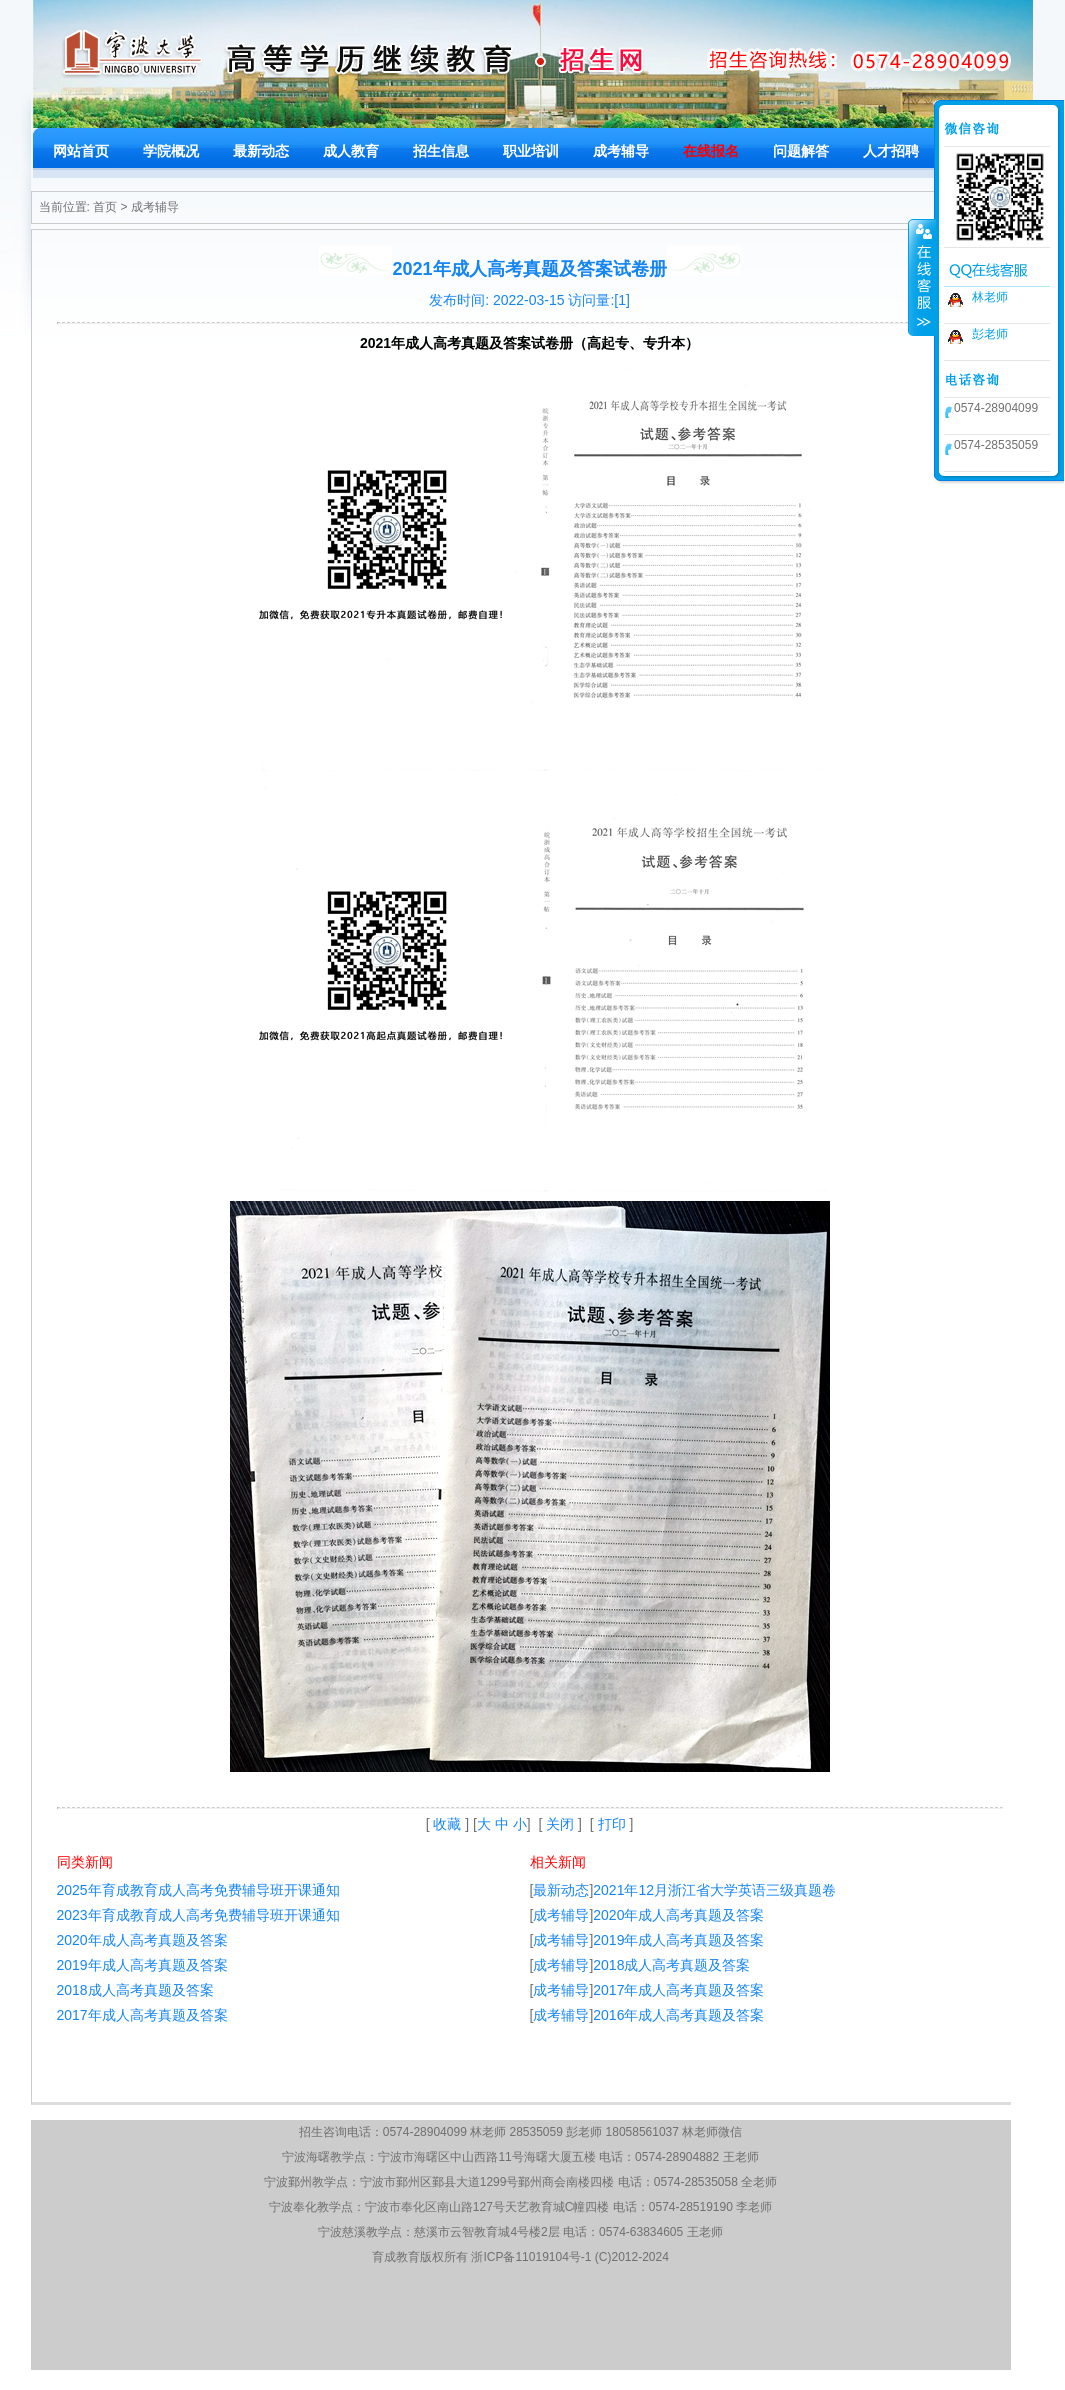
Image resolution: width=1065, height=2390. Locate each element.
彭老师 (990, 334)
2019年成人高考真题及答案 (142, 1965)
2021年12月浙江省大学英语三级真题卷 (714, 1890)
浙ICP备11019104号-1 (531, 2257)
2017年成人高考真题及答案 (142, 2015)
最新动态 (561, 1890)
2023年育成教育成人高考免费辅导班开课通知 (198, 1915)
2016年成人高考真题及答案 (678, 2015)
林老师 (990, 297)
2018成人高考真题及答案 (135, 1990)
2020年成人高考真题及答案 (142, 1940)
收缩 (922, 277)
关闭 (560, 1824)
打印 (612, 1824)
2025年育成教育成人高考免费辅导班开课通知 (198, 1890)
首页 (105, 207)
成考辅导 (155, 207)
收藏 (447, 1824)
